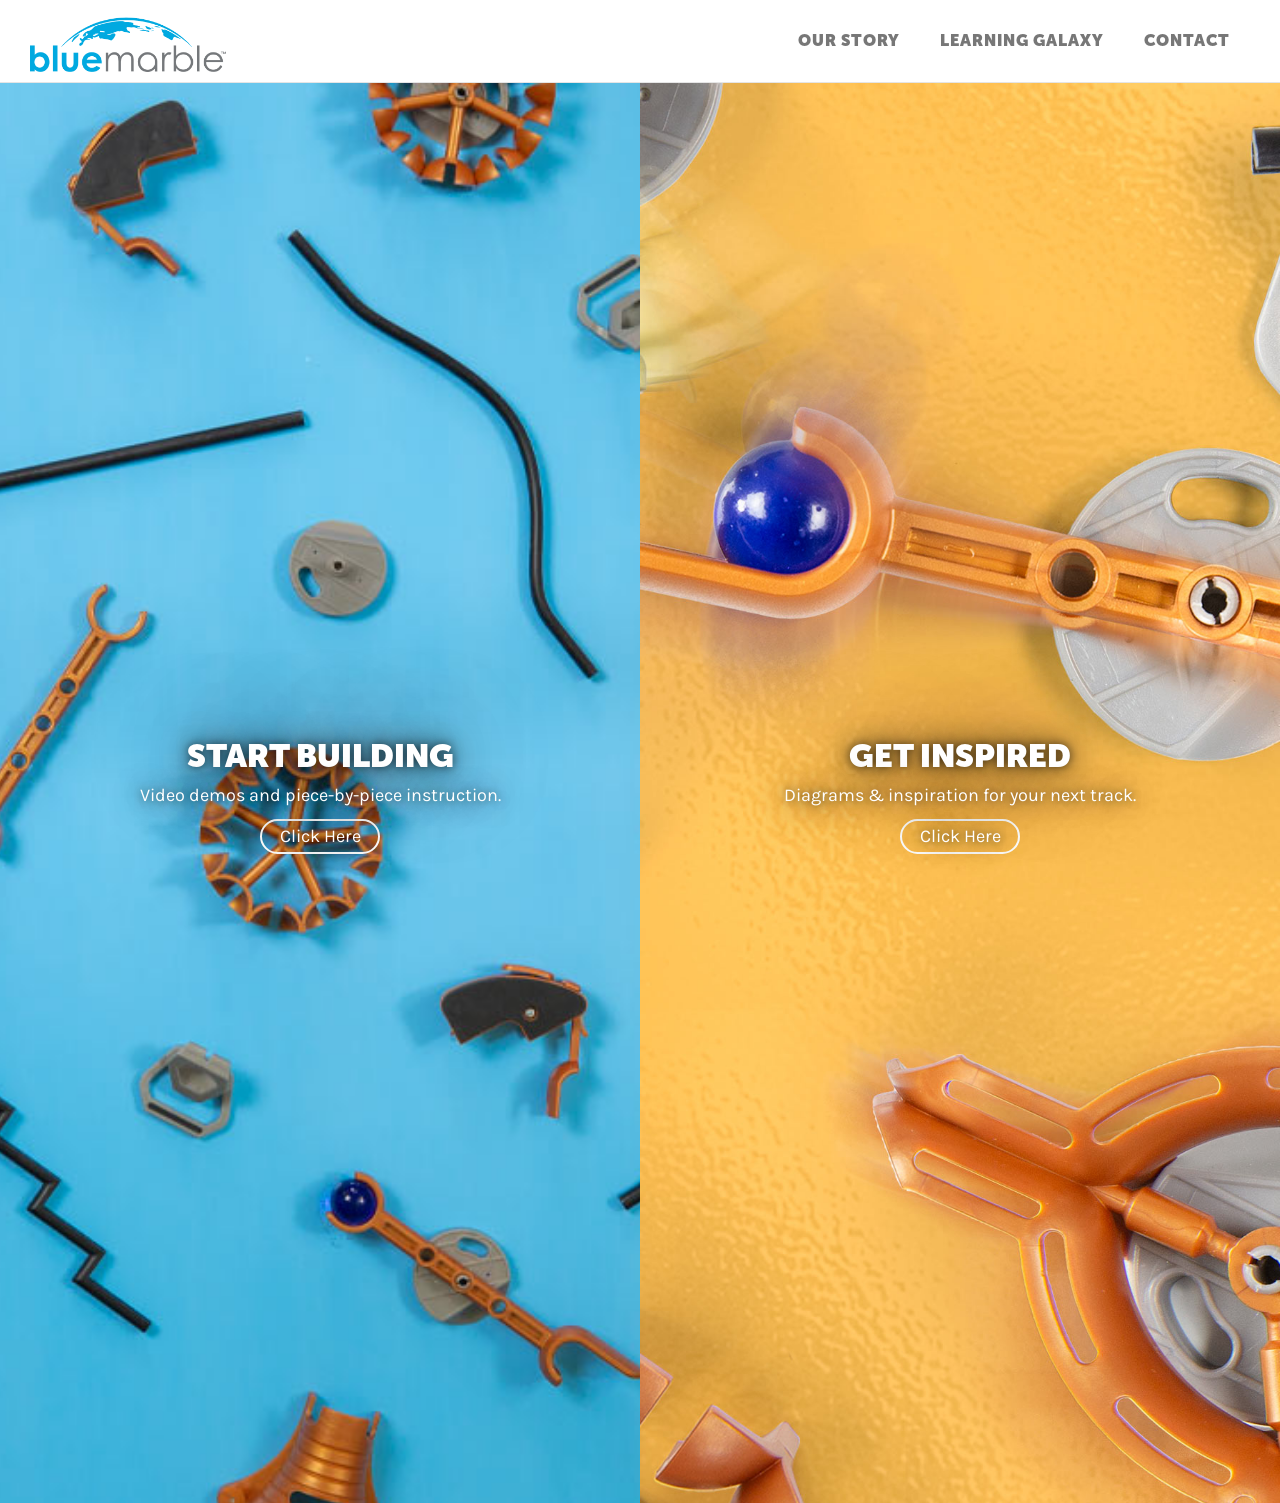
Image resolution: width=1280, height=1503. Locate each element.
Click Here (320, 836)
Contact (1187, 40)
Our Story (849, 40)
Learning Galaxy (1022, 40)
